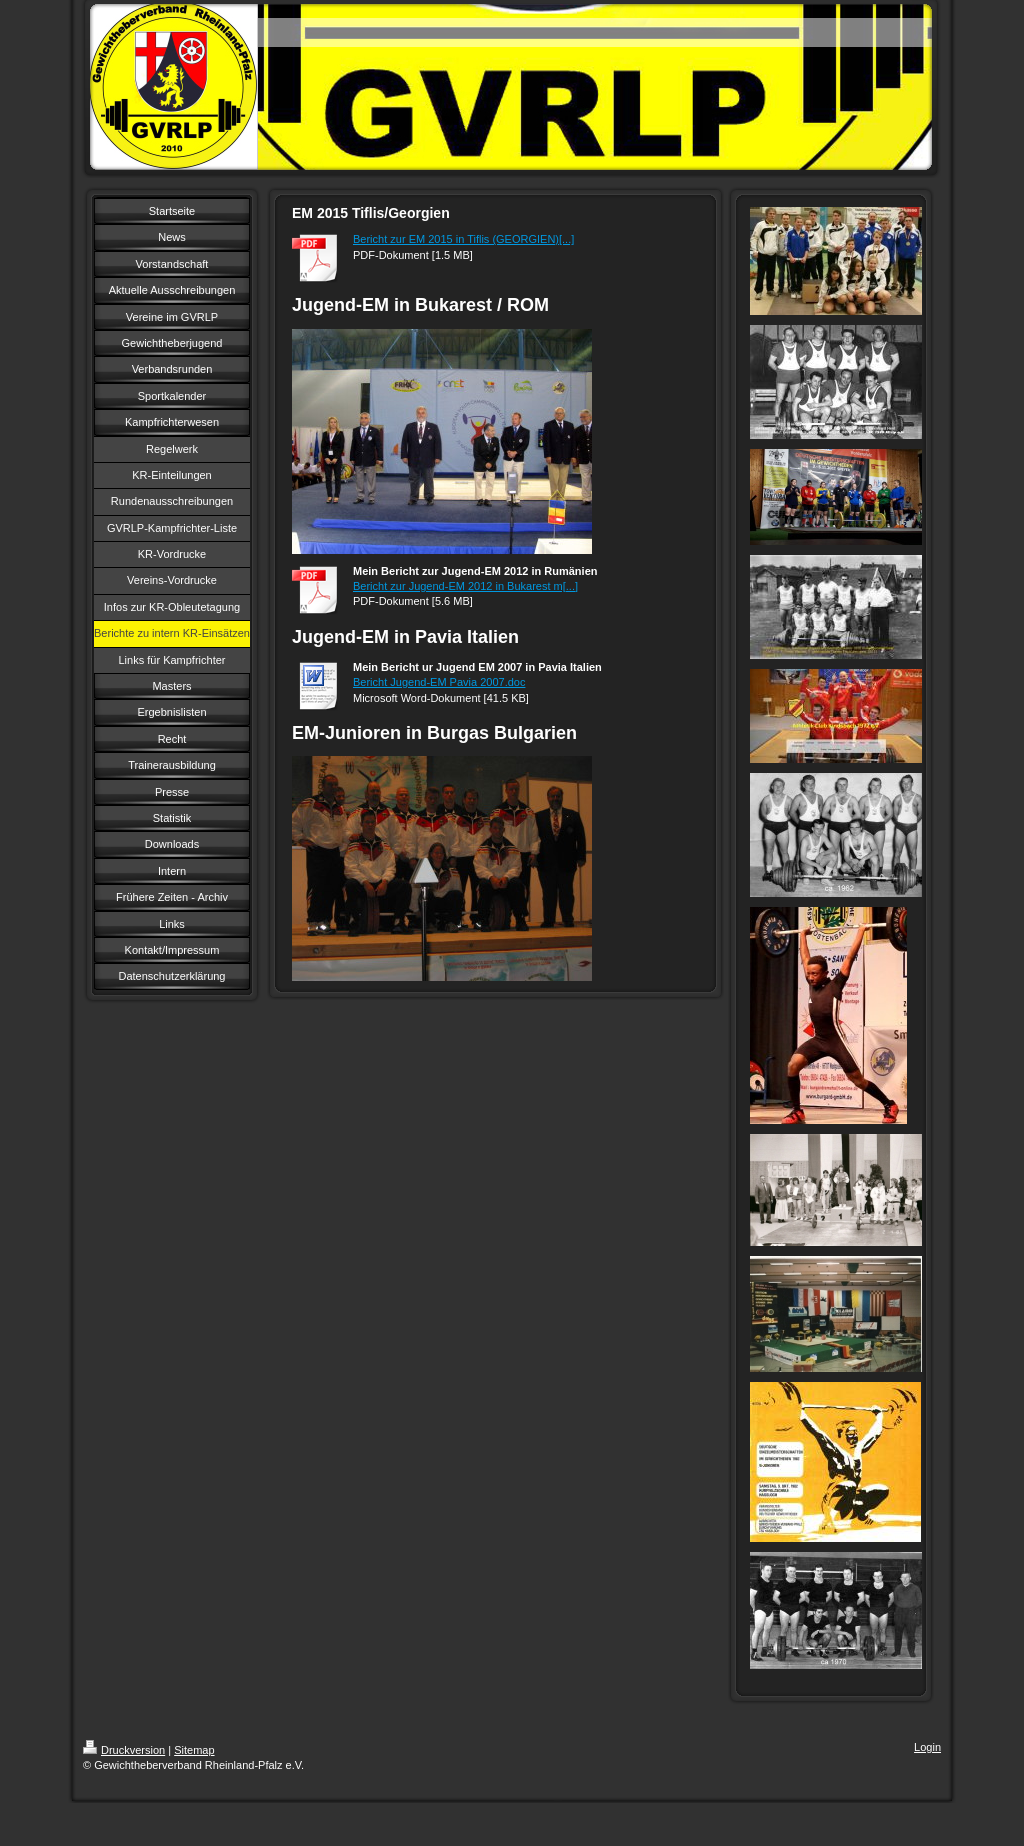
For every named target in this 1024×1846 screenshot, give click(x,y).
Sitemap (194, 1750)
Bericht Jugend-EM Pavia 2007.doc (439, 682)
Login (927, 1747)
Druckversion (124, 1750)
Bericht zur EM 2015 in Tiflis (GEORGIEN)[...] (463, 239)
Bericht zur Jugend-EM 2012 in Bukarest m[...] (465, 586)
